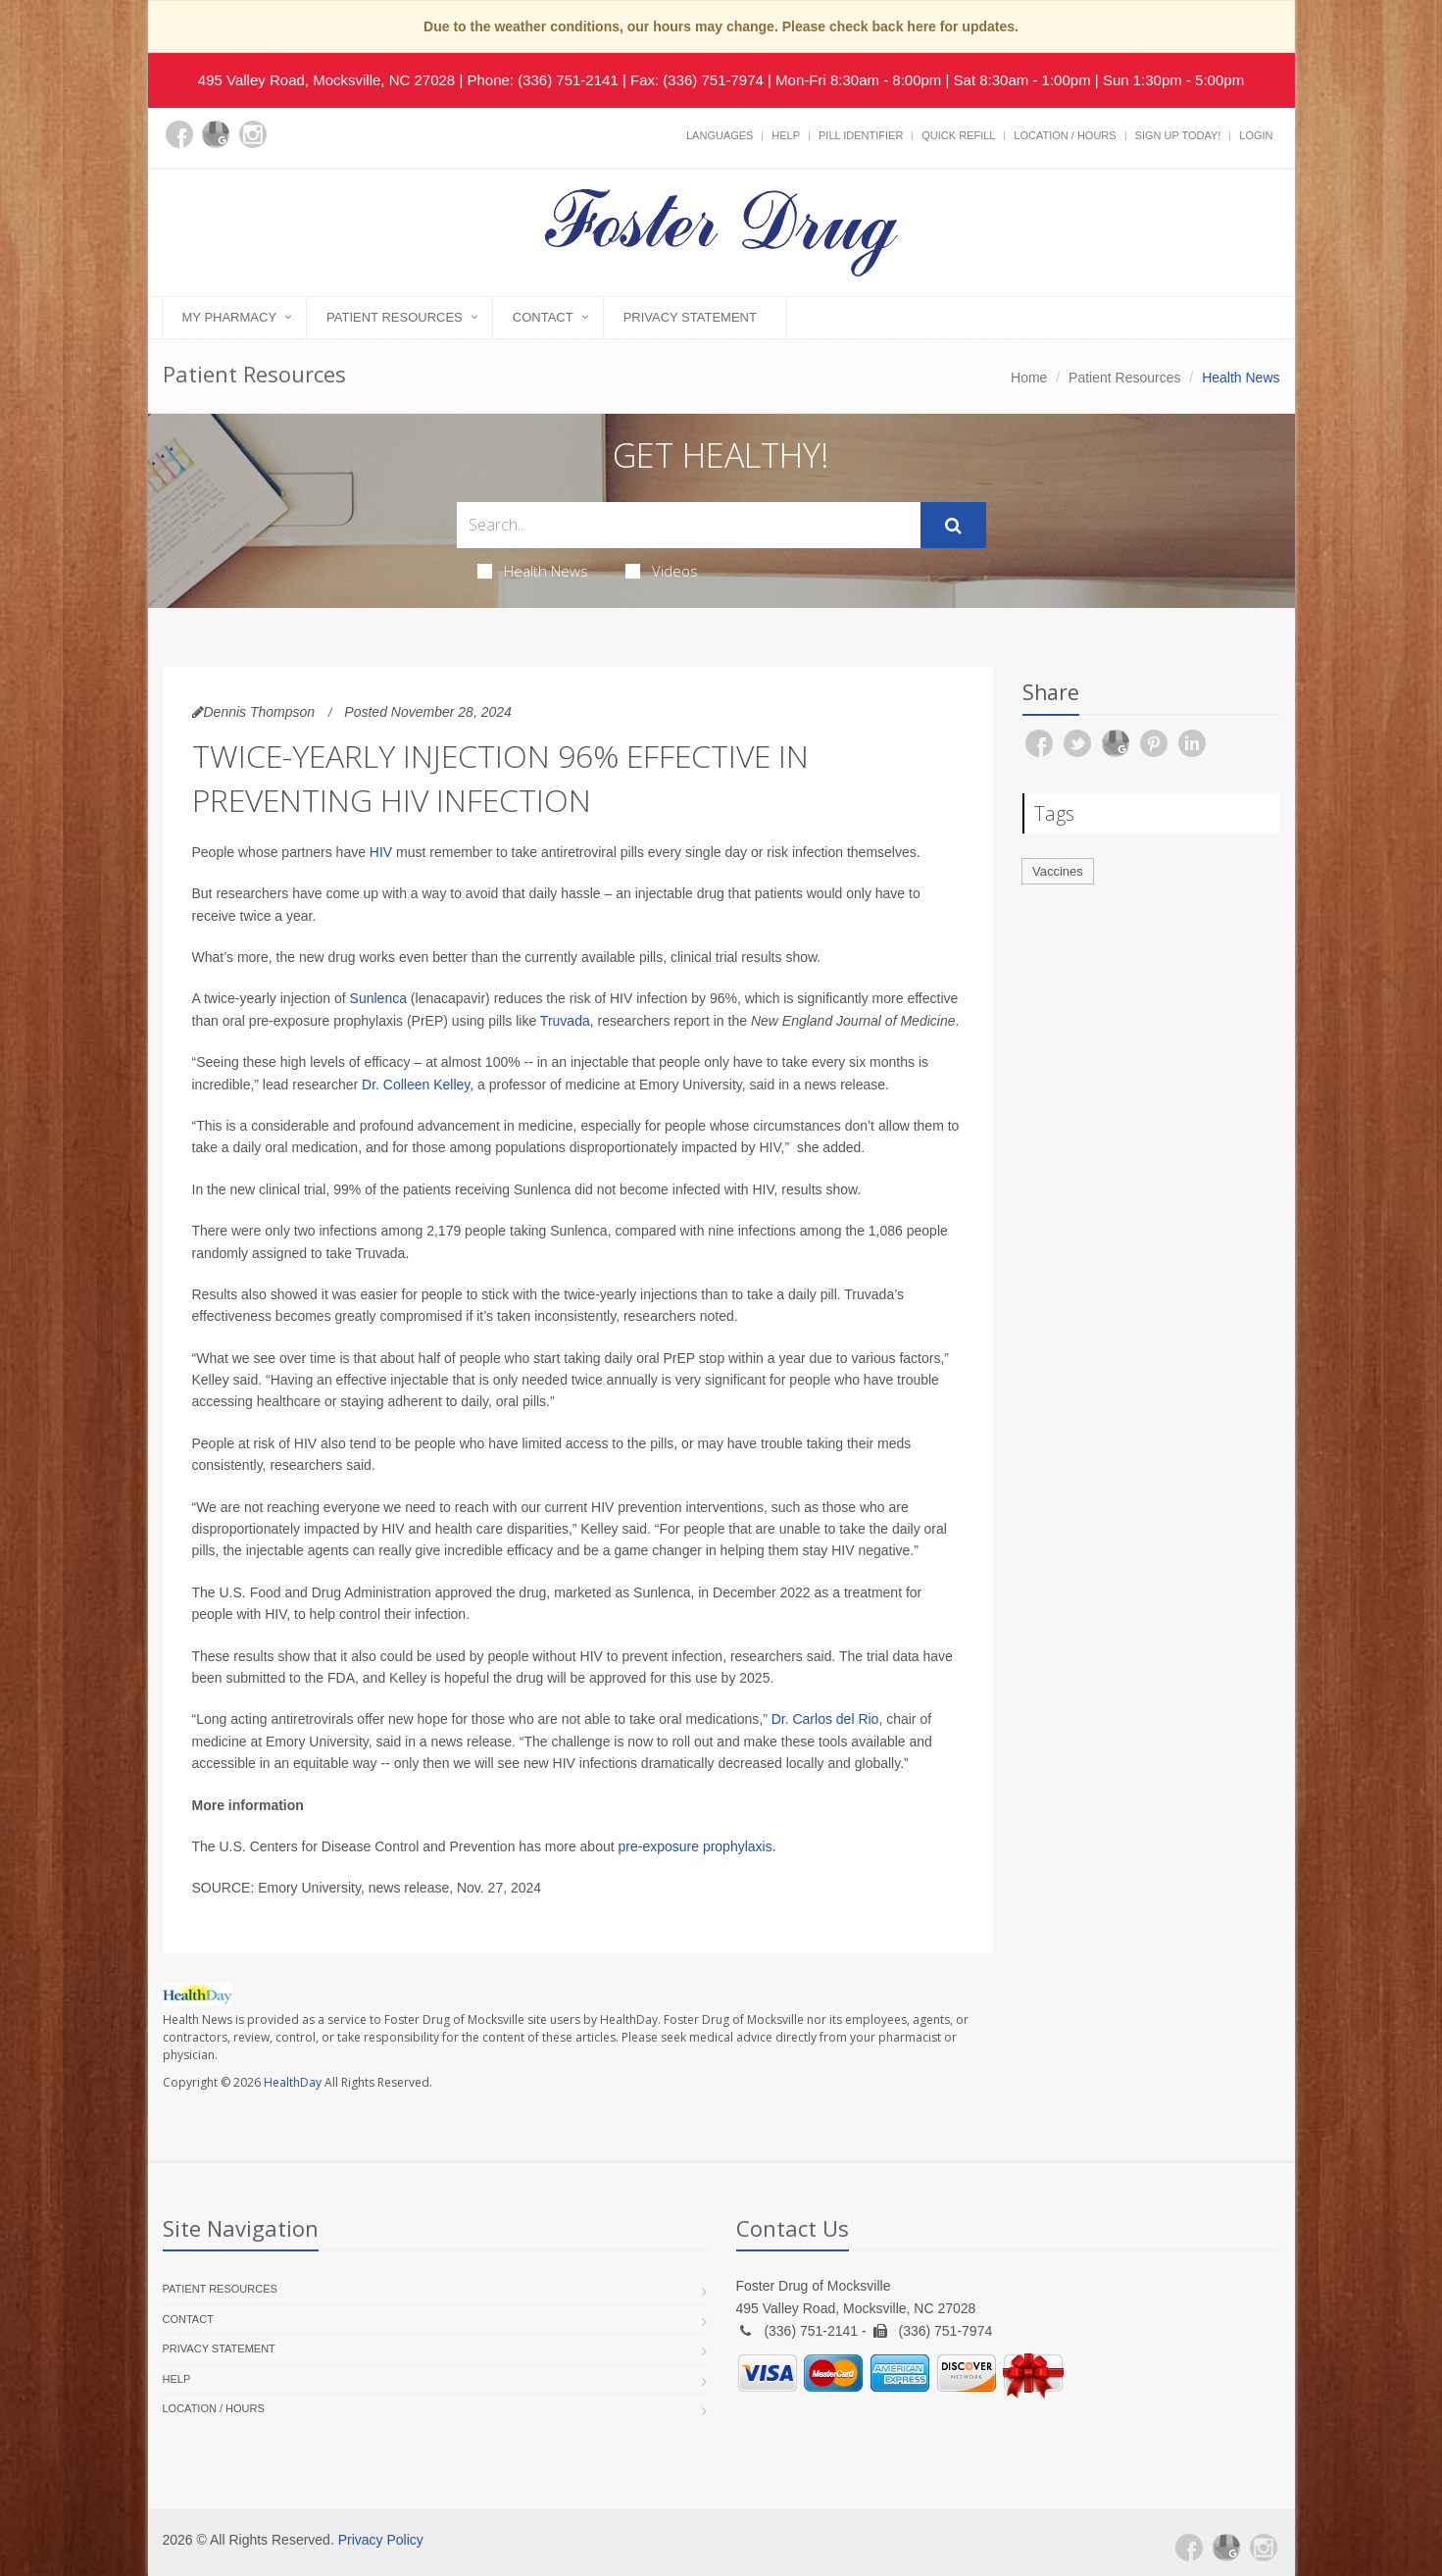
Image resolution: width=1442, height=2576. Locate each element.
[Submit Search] (953, 525)
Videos (661, 571)
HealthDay (293, 2082)
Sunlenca (378, 998)
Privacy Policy (380, 2540)
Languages (719, 135)
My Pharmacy (229, 317)
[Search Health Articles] (688, 525)
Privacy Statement (690, 317)
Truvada (565, 1021)
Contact (543, 317)
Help (785, 135)
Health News (532, 571)
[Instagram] (253, 134)
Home (1029, 377)
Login (1255, 135)
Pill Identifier (861, 135)
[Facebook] (179, 134)
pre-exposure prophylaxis (695, 1846)
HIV (381, 852)
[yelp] (290, 146)
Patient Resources (394, 317)
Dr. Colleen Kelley (416, 1084)
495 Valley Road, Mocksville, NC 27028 (326, 80)
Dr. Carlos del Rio (825, 1719)
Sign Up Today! (1178, 135)
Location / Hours (1065, 135)
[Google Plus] (215, 134)
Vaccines (1057, 871)
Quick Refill (958, 135)
